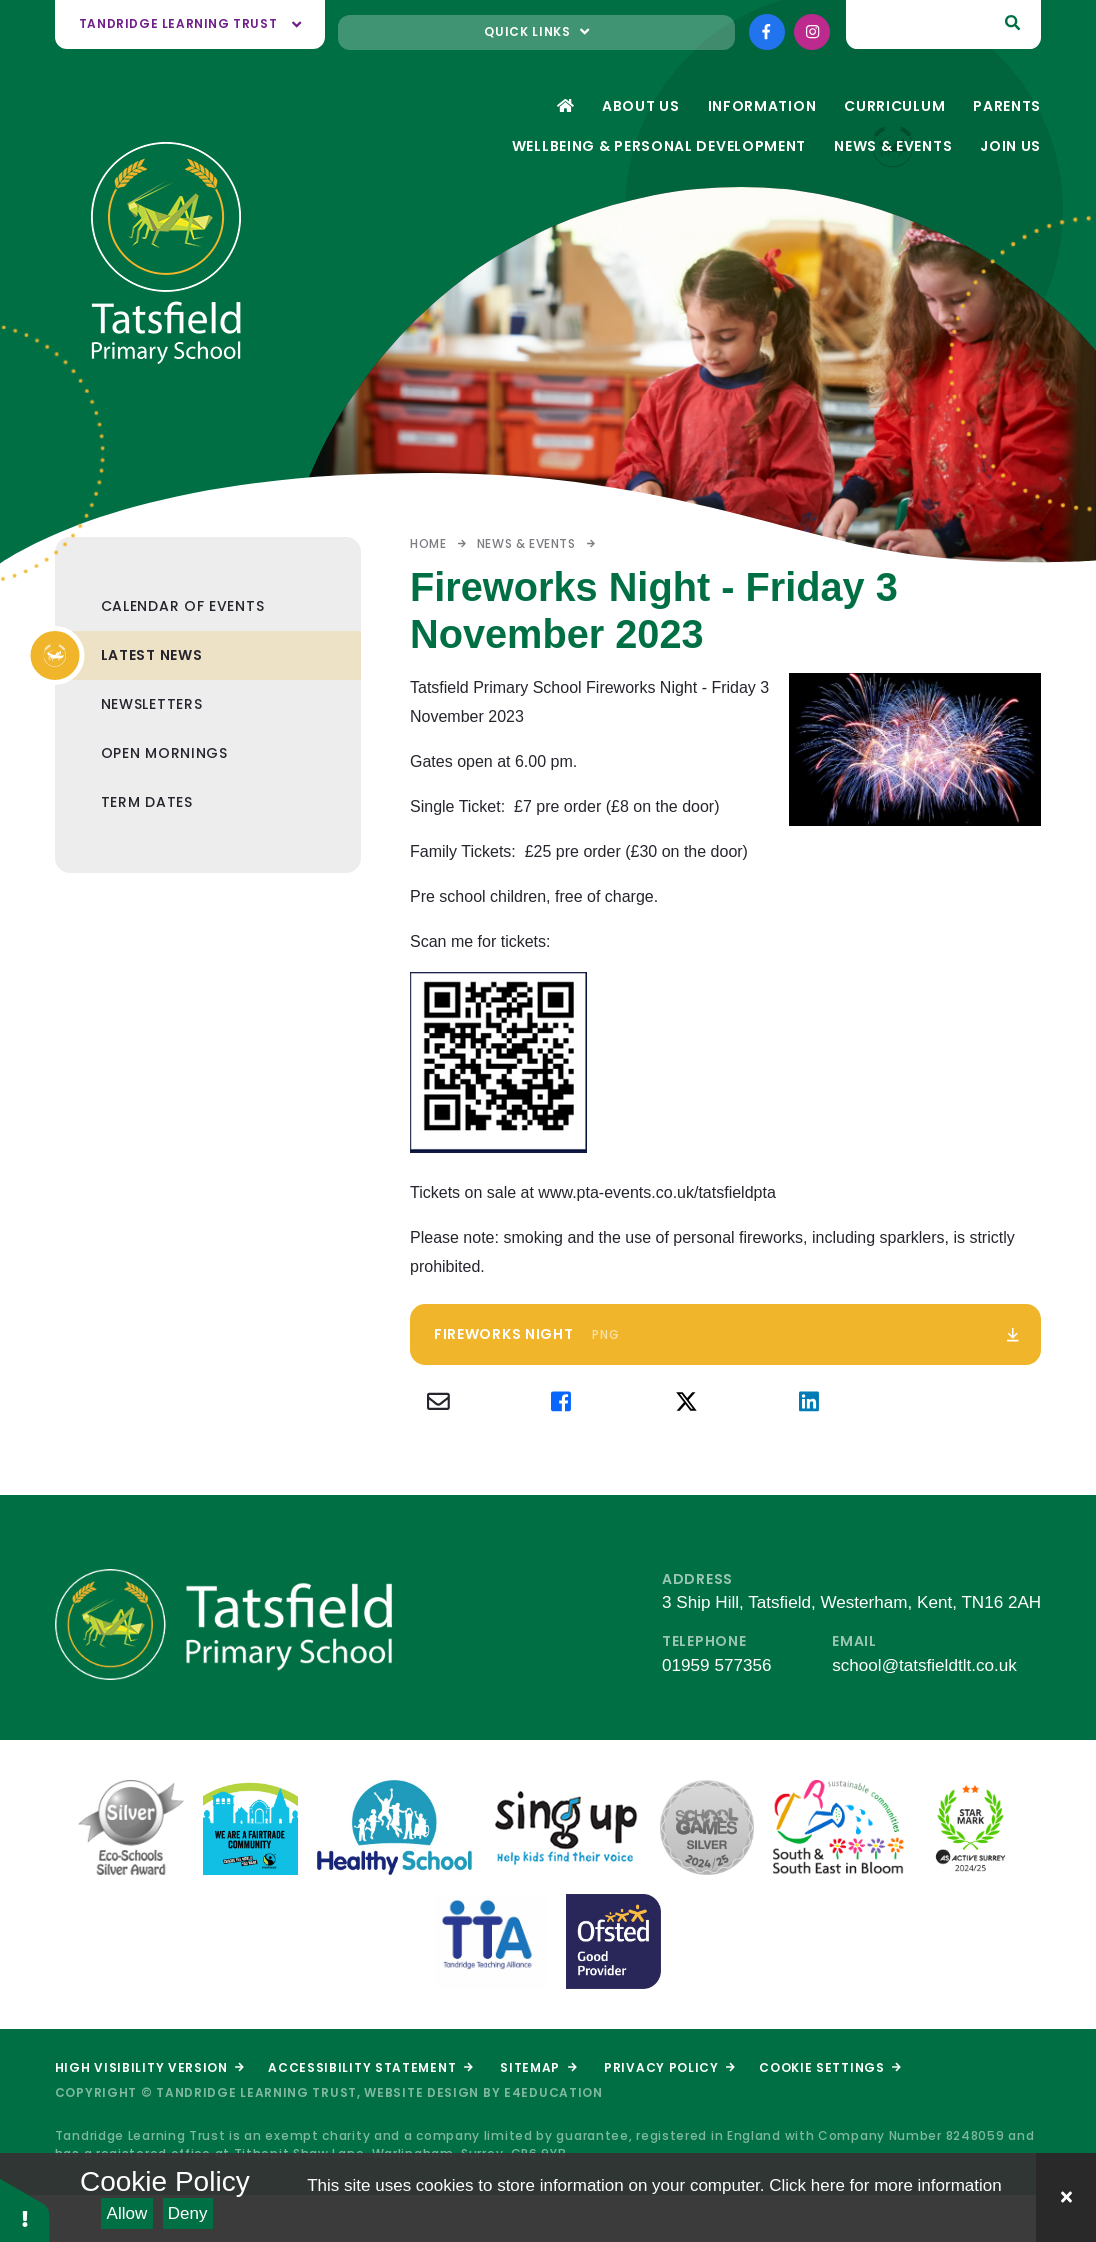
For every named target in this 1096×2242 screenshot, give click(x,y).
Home (428, 543)
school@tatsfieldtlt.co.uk (924, 1665)
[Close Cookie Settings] (1066, 2197)
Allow (127, 2213)
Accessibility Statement (370, 2067)
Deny (188, 2213)
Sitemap (538, 2067)
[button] (25, 2209)
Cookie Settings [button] (830, 2067)
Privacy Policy (669, 2067)
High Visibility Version (149, 2067)
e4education (553, 2092)
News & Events (526, 543)
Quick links (536, 31)
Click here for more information (885, 2185)
